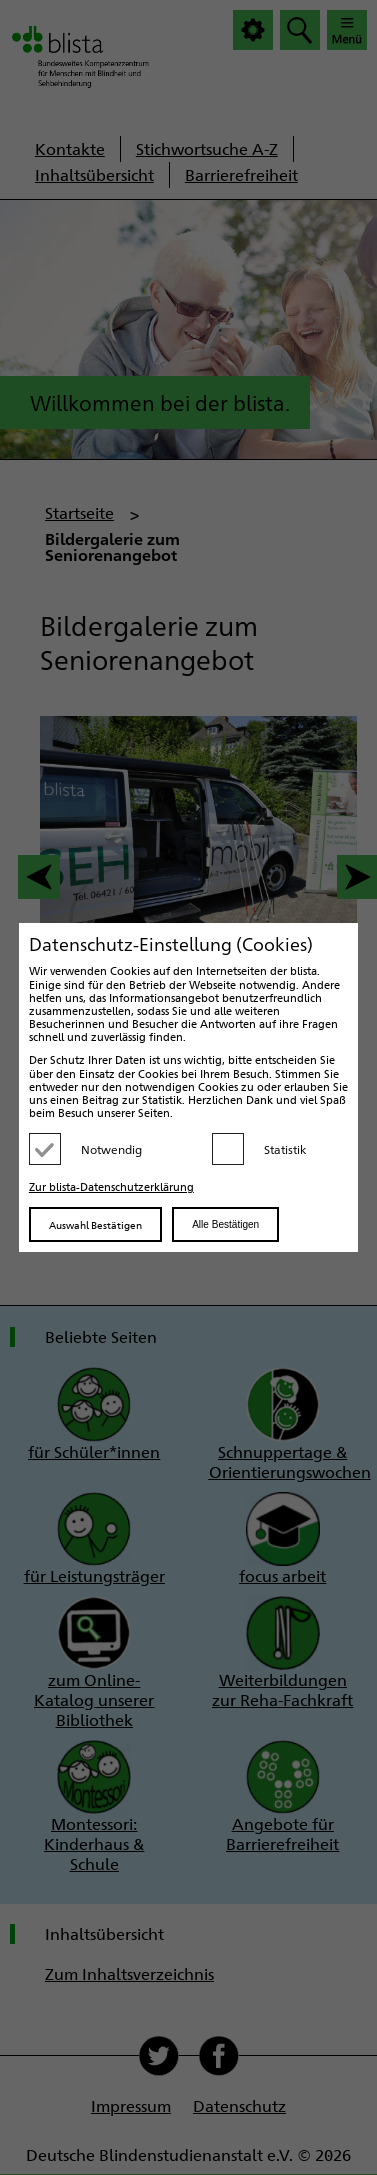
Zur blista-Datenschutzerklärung (111, 1186)
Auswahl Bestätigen (95, 1224)
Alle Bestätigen (225, 1224)
